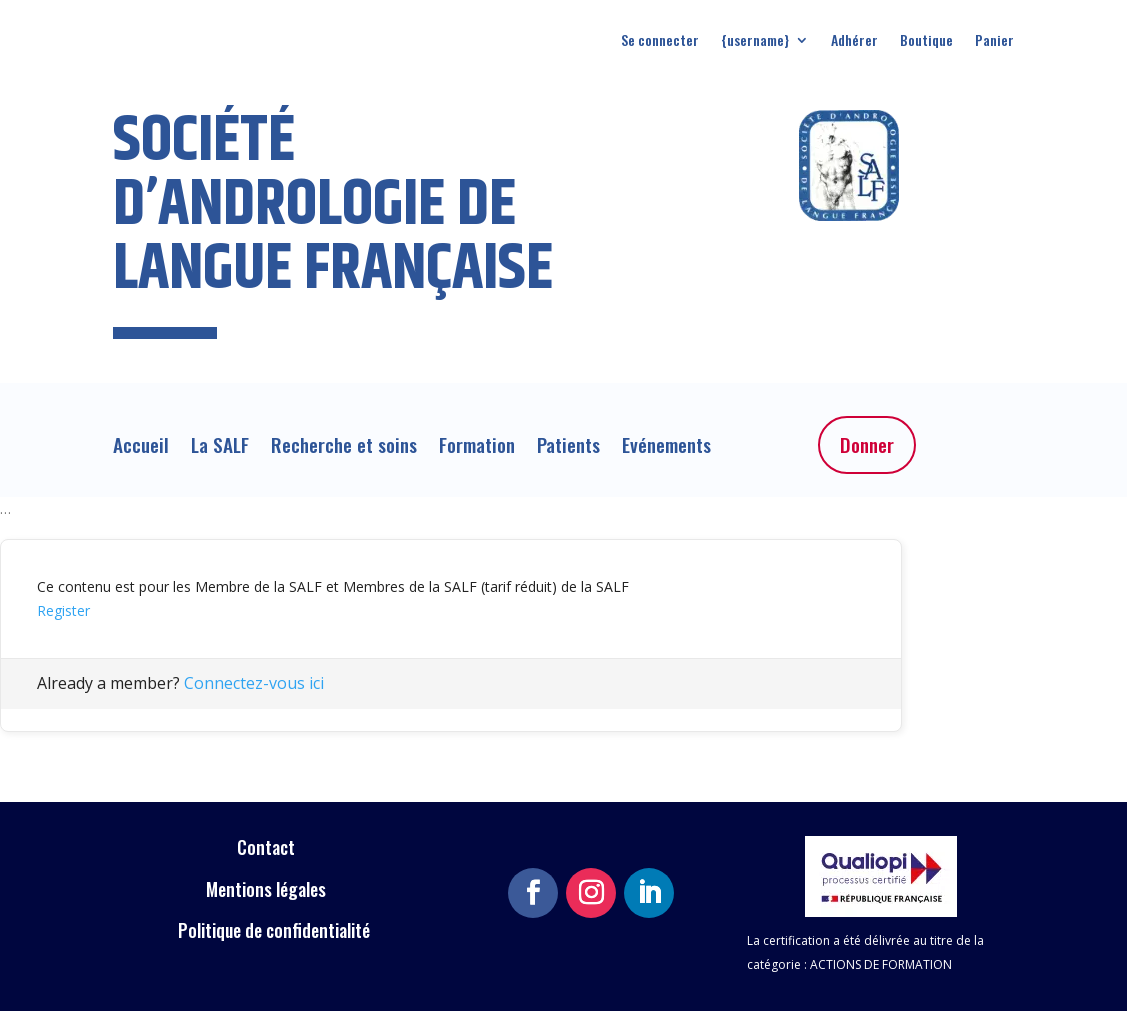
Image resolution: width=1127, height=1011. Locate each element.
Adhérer (854, 41)
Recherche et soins (344, 448)
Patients (568, 448)
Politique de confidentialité (274, 930)
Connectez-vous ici (254, 683)
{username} (755, 41)
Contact (268, 847)
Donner (867, 444)
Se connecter (660, 41)
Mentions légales (268, 889)
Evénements (666, 448)
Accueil (141, 448)
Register (63, 610)
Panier (994, 41)
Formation (477, 448)
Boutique (926, 41)
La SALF (220, 448)
